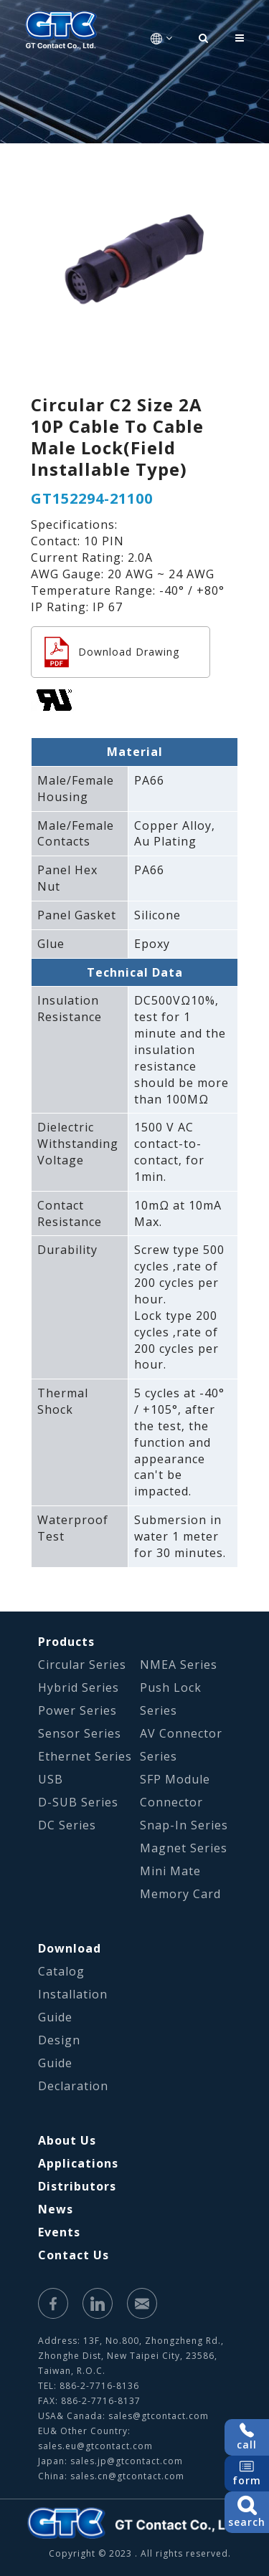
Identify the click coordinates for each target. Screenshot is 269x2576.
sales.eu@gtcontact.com (95, 2446)
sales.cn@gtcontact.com (127, 2476)
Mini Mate (170, 1871)
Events (59, 2232)
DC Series (67, 1825)
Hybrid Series (78, 1687)
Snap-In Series (184, 1825)
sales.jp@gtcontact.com (126, 2461)
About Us (67, 2140)
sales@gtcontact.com (158, 2416)
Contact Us (73, 2255)
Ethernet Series (85, 1756)
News (55, 2209)
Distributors (77, 2186)
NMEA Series (178, 1664)
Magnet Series (183, 1848)
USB (50, 1779)
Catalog (61, 1971)
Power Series (77, 1710)
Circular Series (82, 1664)
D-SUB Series (78, 1802)
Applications (78, 2163)
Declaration (73, 2086)
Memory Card (180, 1894)
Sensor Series (79, 1733)
